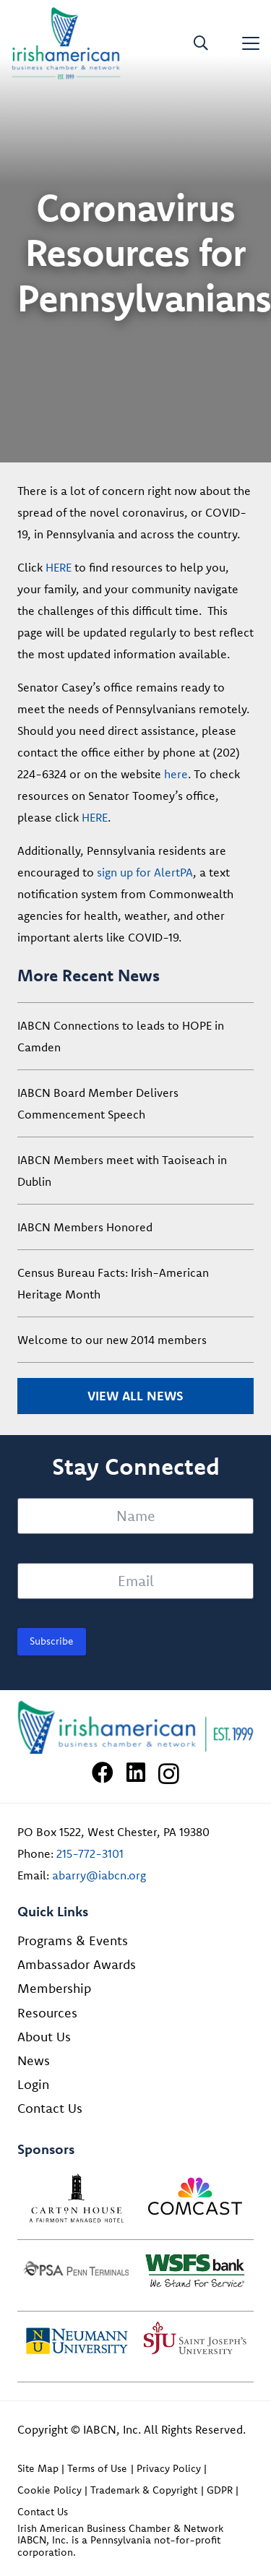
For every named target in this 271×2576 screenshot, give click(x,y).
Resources (47, 2012)
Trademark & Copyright (143, 2490)
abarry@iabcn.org (99, 1875)
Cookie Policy (49, 2490)
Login (33, 2084)
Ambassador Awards (76, 1964)
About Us (44, 2036)
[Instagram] (168, 1773)
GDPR (220, 2490)
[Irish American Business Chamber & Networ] (135, 1727)
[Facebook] (102, 1772)
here (176, 774)
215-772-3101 (90, 1853)
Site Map (38, 2468)
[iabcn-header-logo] (66, 43)
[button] (201, 43)
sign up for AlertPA (145, 872)
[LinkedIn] (135, 1772)
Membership (54, 1988)
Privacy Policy (169, 2468)
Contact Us (49, 2108)
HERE (59, 567)
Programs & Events (72, 1940)
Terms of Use (97, 2468)
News (33, 2060)
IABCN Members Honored (84, 1227)
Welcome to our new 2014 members (112, 1339)
